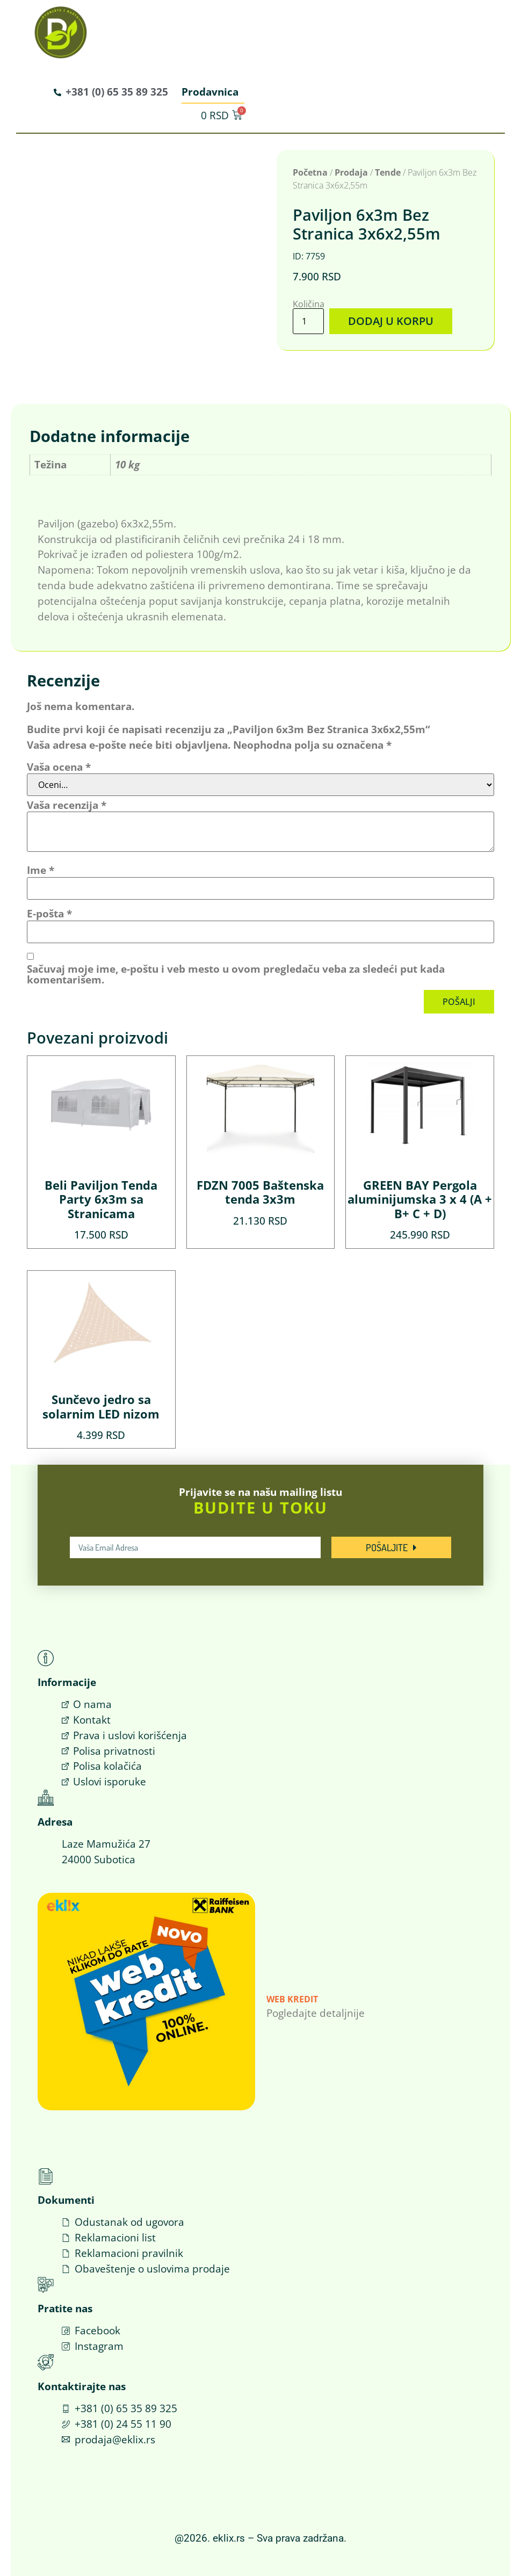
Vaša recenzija (66, 804)
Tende (388, 172)
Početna (310, 172)
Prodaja (351, 172)
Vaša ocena (59, 766)
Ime (40, 870)
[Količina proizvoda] (308, 321)
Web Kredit (292, 1999)
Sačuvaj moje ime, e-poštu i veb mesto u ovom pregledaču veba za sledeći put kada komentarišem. (236, 974)
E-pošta (49, 913)
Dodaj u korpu (388, 321)
